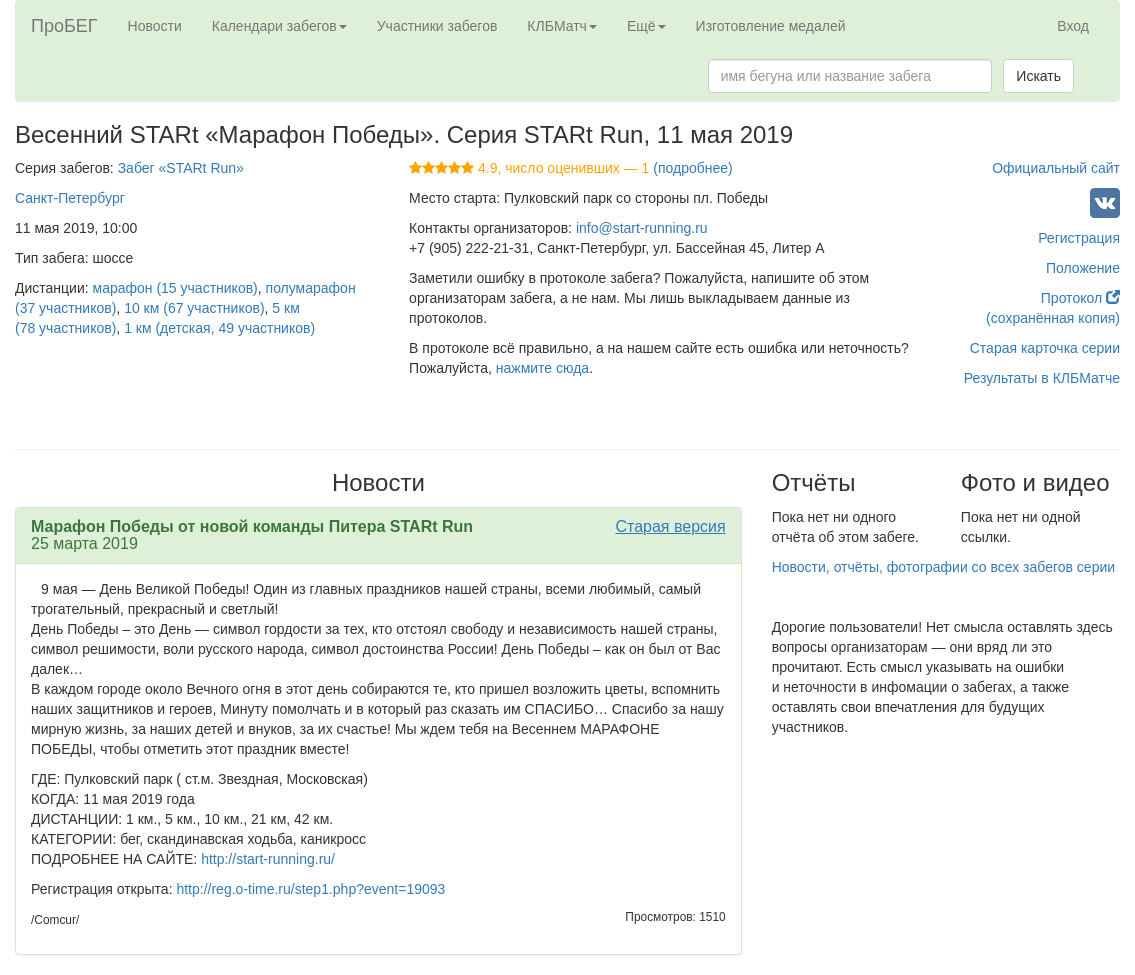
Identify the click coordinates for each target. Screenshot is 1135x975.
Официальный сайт (1056, 168)
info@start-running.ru (642, 228)
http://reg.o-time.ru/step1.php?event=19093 (310, 889)
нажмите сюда (542, 368)
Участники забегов (437, 26)
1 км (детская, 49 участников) (219, 328)
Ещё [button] (646, 26)
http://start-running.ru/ (268, 859)
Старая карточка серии (1045, 348)
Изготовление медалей (771, 26)
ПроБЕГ (64, 26)
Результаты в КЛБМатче (1042, 378)
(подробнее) (692, 168)
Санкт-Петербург (70, 198)
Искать (1038, 76)
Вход (1073, 26)
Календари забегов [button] (279, 26)
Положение (1083, 268)
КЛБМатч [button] (562, 26)
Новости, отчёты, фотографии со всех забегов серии (943, 567)
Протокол (1080, 298)
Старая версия (670, 526)
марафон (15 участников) (175, 288)
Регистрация (1079, 238)
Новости (155, 26)
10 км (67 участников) (194, 308)
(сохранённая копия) (1053, 318)
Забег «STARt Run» (181, 168)
